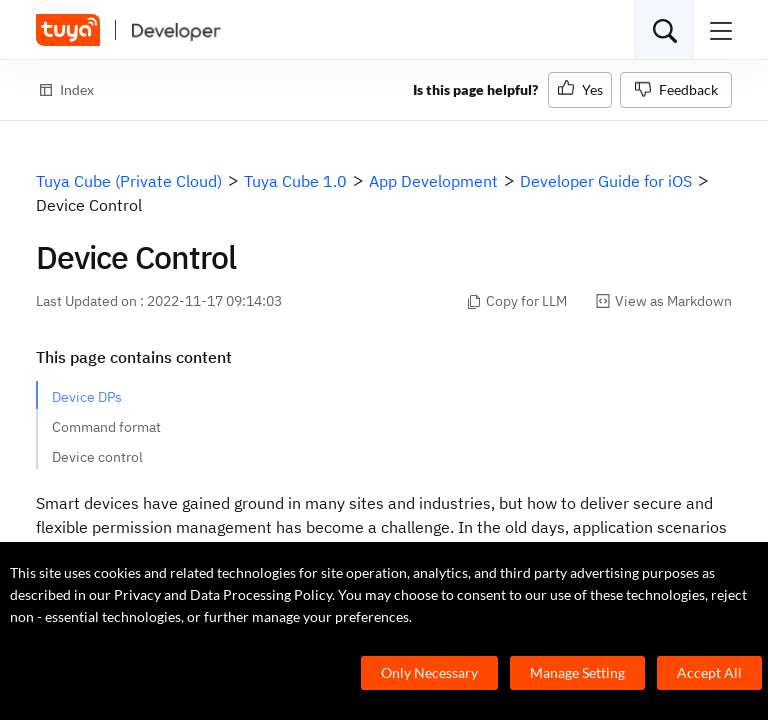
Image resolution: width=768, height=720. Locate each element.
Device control (97, 457)
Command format (106, 427)
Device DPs (87, 397)
